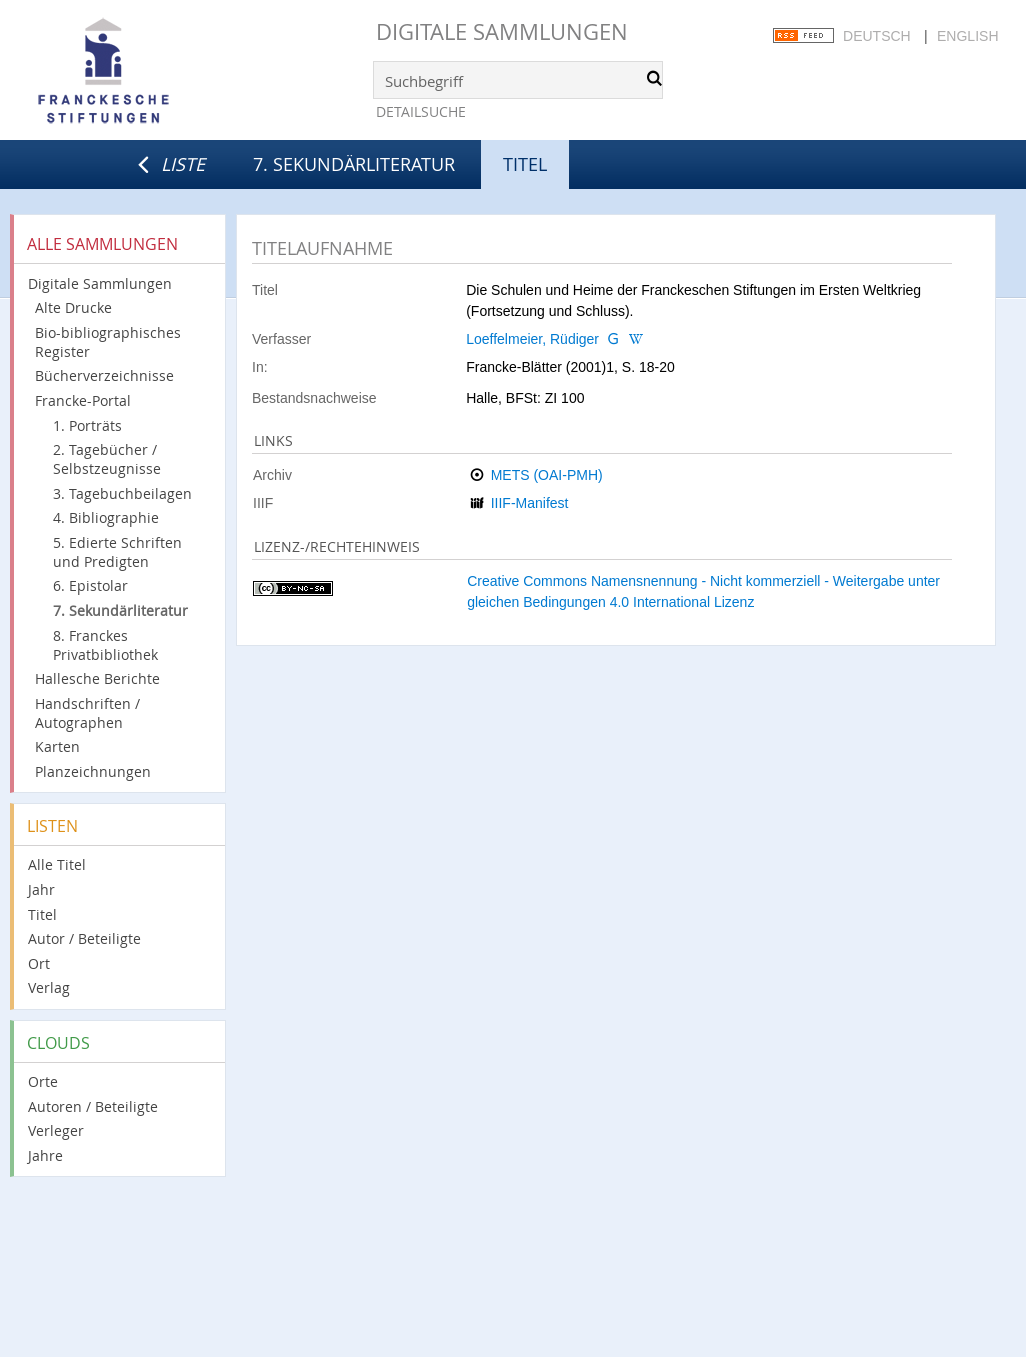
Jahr (41, 889)
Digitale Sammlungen (502, 31)
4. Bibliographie (106, 517)
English (967, 36)
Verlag (49, 987)
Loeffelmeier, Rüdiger (532, 339)
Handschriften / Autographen (87, 713)
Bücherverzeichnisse (104, 375)
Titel (42, 914)
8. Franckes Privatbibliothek (105, 645)
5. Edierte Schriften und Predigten (117, 552)
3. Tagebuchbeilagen (122, 493)
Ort (39, 963)
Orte (43, 1081)
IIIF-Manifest (530, 503)
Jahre (45, 1155)
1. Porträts (87, 425)
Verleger (56, 1130)
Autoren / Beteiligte (93, 1106)
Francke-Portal (83, 400)
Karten (57, 746)
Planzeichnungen (93, 771)
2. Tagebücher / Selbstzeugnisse (107, 459)
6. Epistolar (90, 585)
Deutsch (877, 36)
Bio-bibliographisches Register (108, 342)
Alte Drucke (73, 307)
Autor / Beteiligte (84, 938)
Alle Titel (57, 864)
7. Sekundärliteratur (354, 164)
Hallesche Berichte (97, 678)
